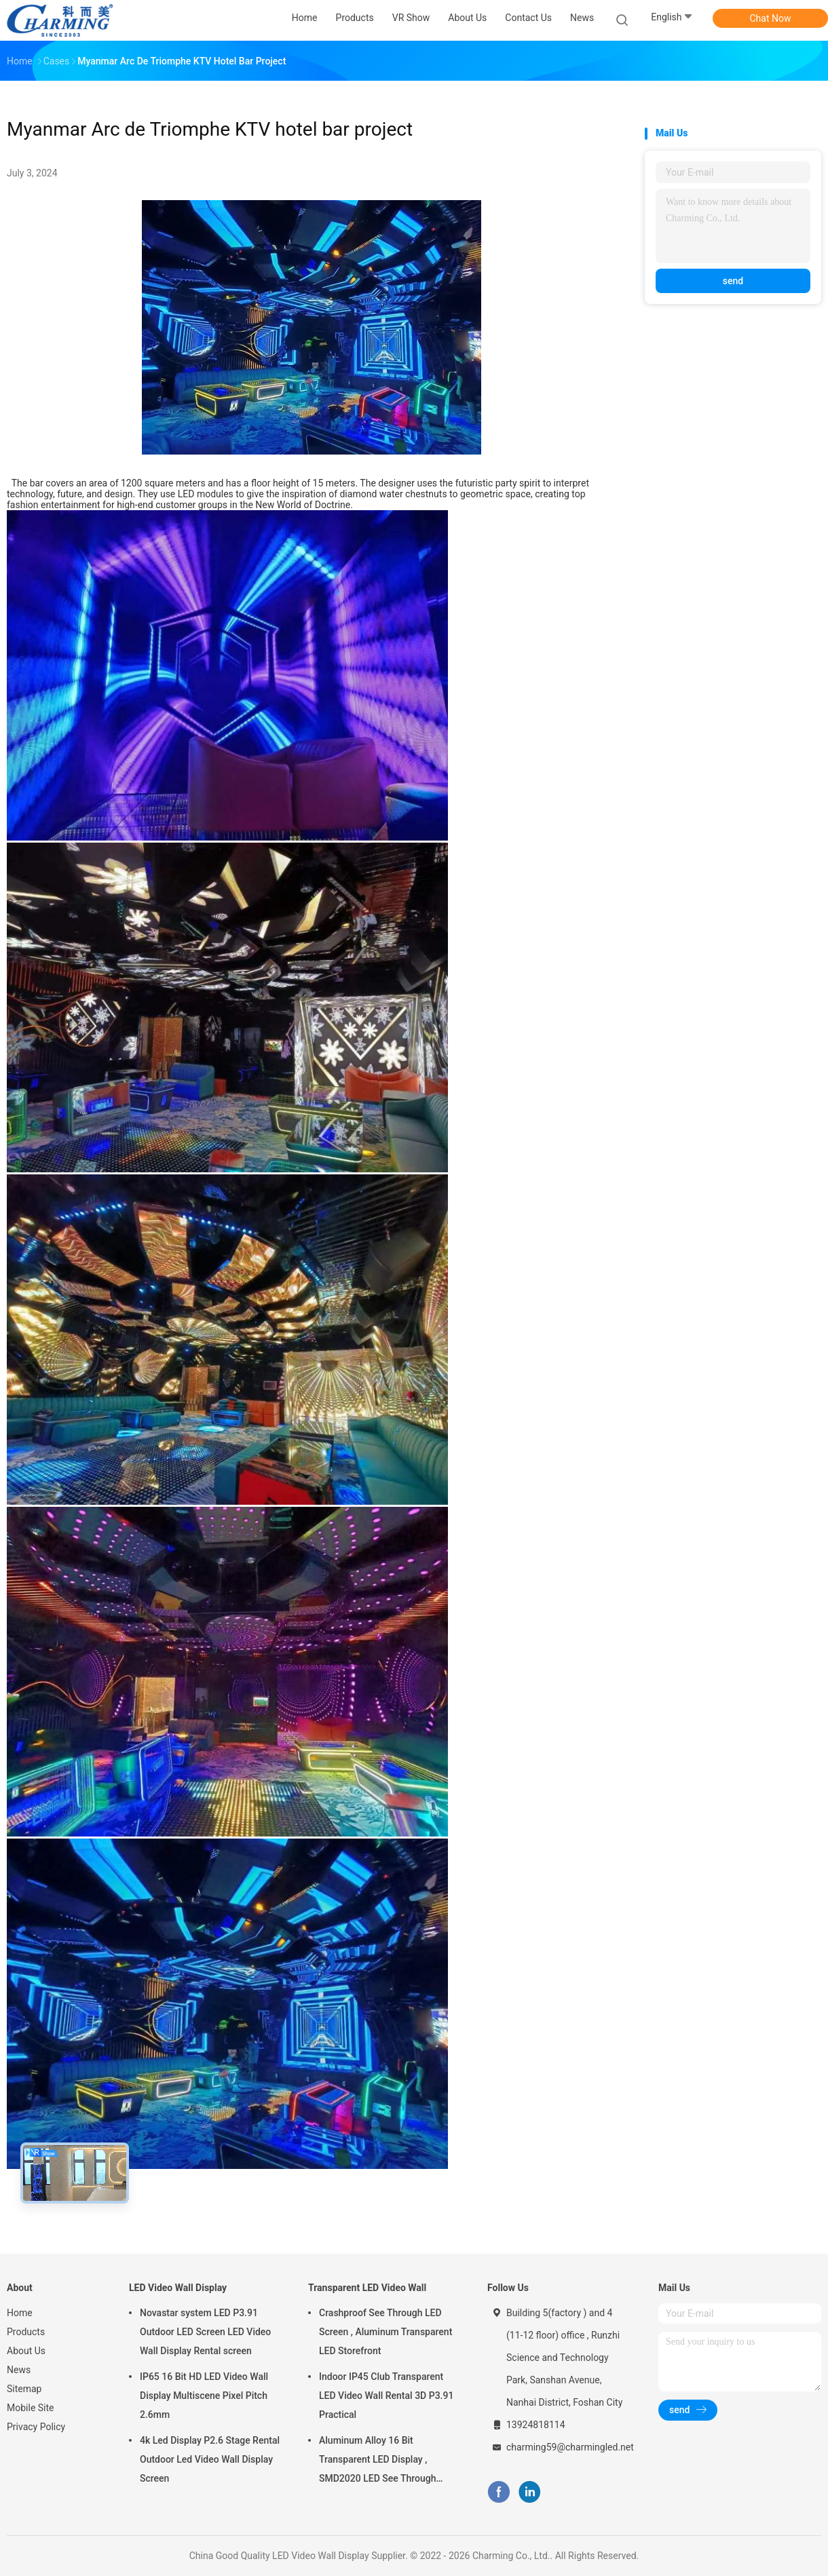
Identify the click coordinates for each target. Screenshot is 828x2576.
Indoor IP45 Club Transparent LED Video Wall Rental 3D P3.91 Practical (386, 2395)
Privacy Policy (36, 2426)
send (733, 280)
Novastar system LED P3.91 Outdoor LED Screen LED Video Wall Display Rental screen (205, 2331)
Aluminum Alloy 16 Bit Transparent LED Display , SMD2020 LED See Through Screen (377, 2461)
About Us (26, 2350)
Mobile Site (30, 2407)
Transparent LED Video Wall (367, 2287)
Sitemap (24, 2388)
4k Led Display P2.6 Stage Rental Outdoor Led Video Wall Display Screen (210, 2459)
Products (26, 2331)
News (19, 2369)
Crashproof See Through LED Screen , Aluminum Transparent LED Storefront (385, 2331)
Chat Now (770, 18)
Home (20, 2312)
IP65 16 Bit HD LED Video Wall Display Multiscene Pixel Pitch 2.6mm (204, 2395)
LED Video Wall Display (178, 2287)
